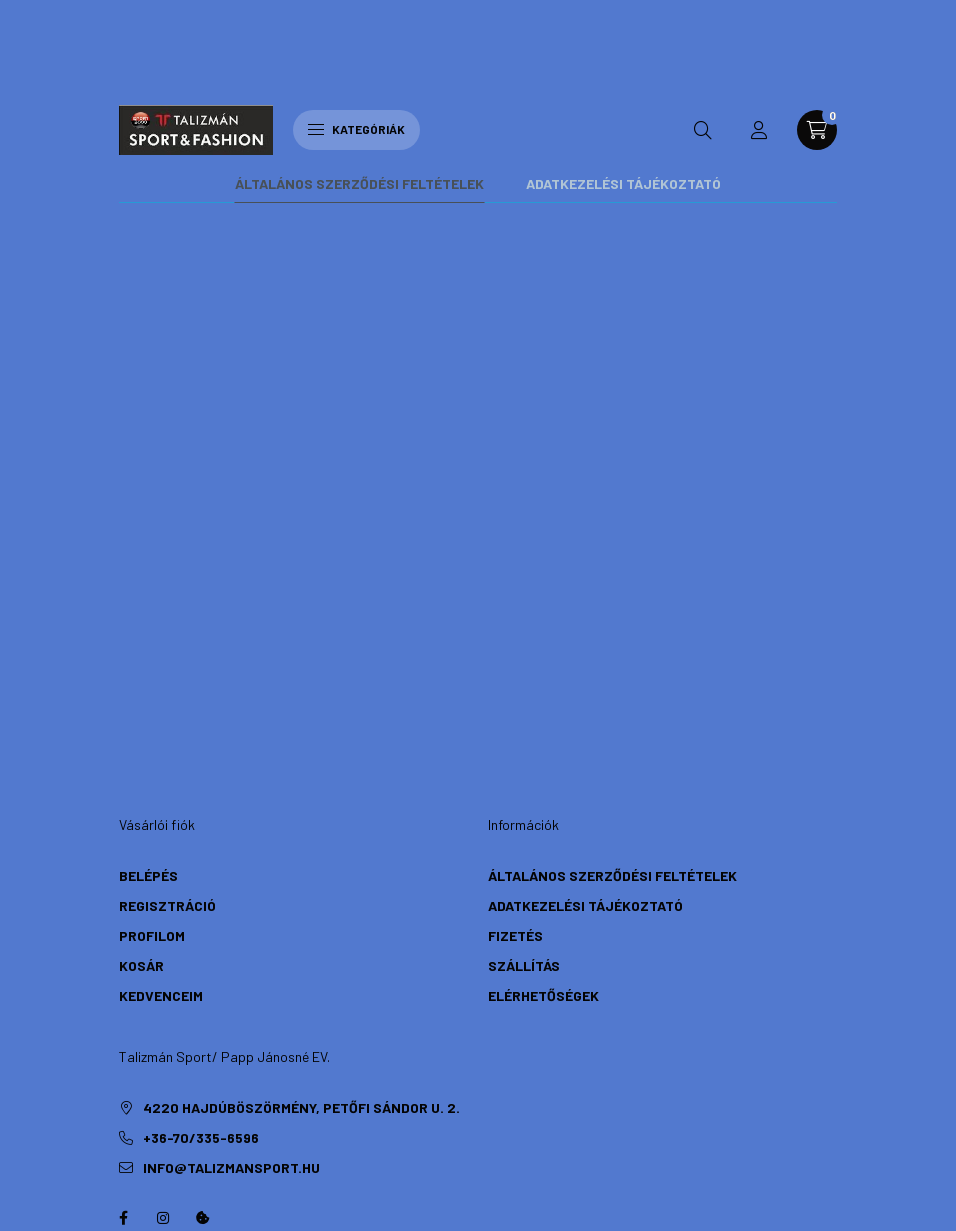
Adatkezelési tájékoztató (585, 750)
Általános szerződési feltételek (612, 720)
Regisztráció (167, 750)
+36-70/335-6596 (201, 982)
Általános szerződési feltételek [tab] (359, 28)
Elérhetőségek (543, 840)
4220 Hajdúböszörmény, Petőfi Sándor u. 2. (301, 952)
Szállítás (524, 810)
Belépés (148, 720)
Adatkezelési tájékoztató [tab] (623, 28)
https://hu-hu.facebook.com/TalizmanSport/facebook (123, 1063)
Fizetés (515, 780)
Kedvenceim (161, 840)
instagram (163, 1063)
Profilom (152, 780)
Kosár (141, 810)
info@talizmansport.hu (231, 1012)
